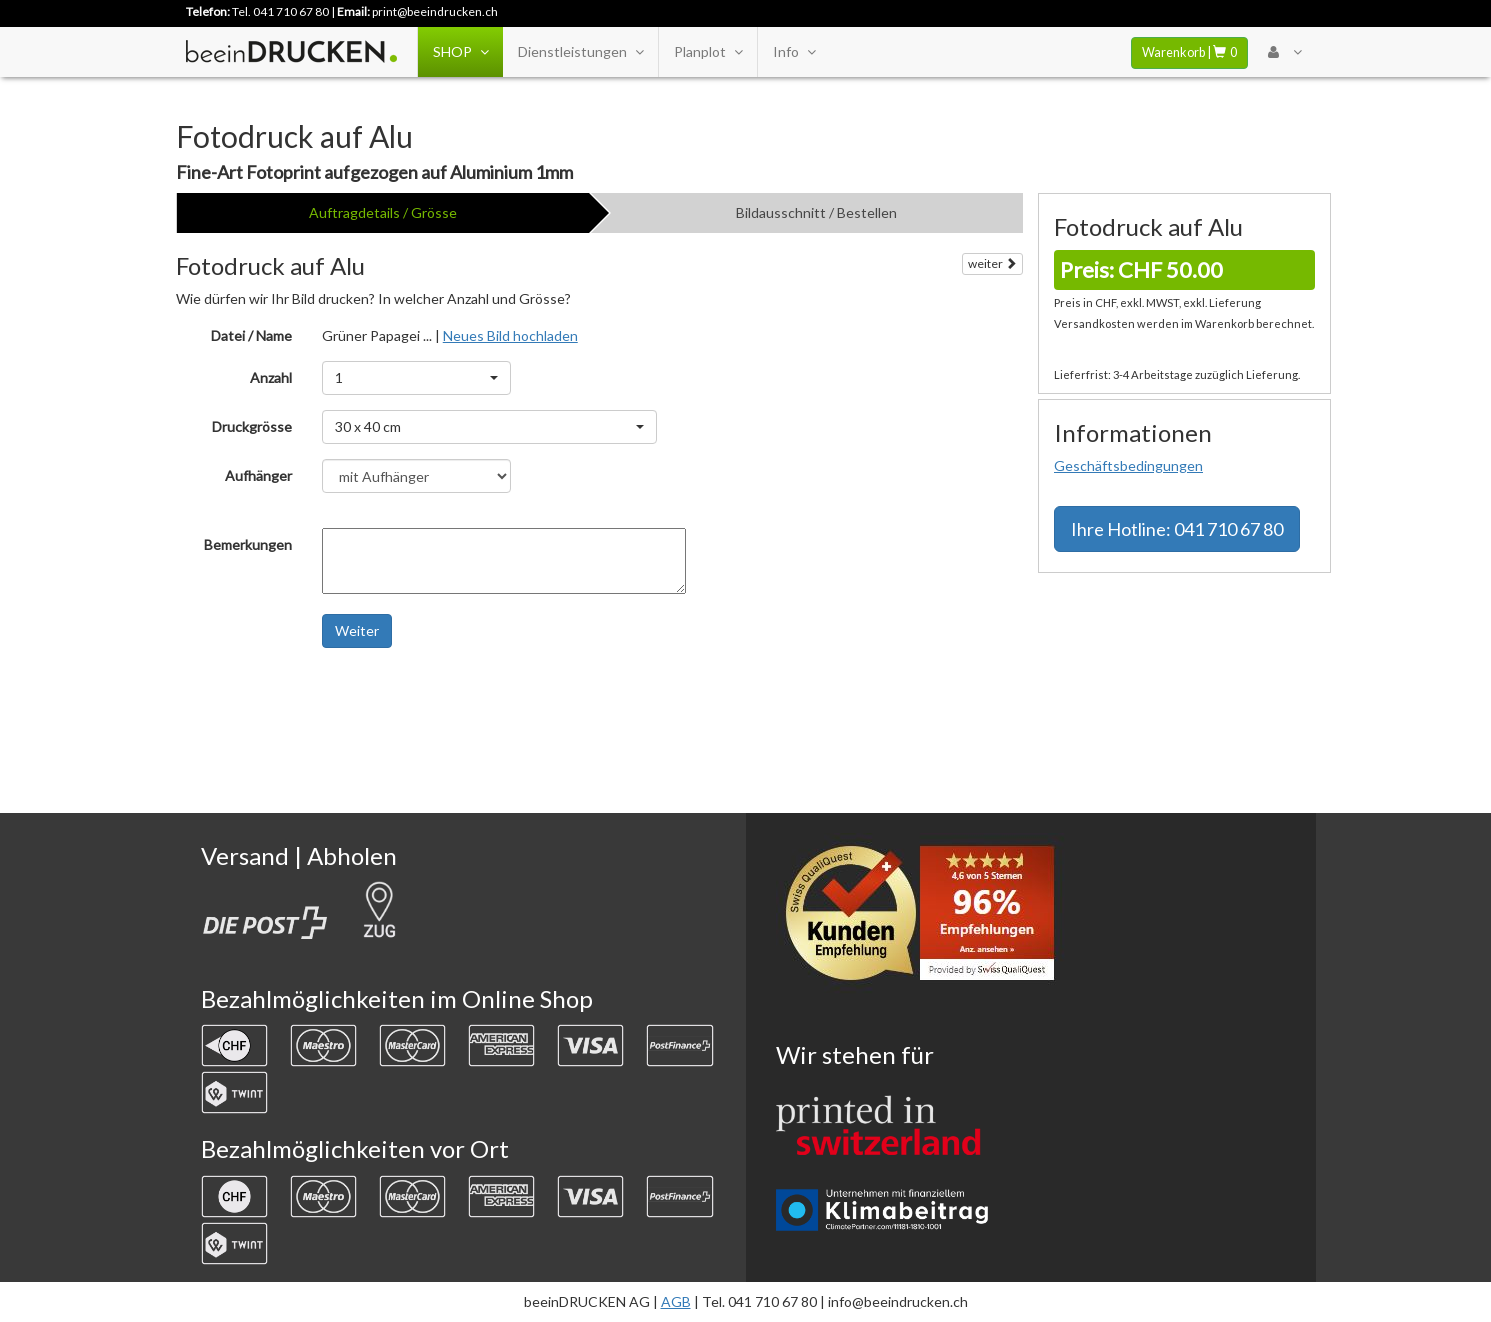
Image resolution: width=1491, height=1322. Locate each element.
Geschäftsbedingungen (1128, 465)
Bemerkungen (248, 544)
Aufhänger (258, 475)
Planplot (708, 52)
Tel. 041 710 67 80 (280, 11)
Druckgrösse (252, 426)
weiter (992, 263)
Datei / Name (251, 335)
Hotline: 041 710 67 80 (1177, 529)
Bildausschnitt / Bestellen (816, 212)
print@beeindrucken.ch (435, 11)
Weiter (357, 630)
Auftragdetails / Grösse (383, 212)
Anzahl (271, 377)
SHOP (460, 52)
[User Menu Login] (1284, 52)
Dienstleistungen (580, 52)
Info (794, 52)
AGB (676, 1301)
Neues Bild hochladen (510, 335)
